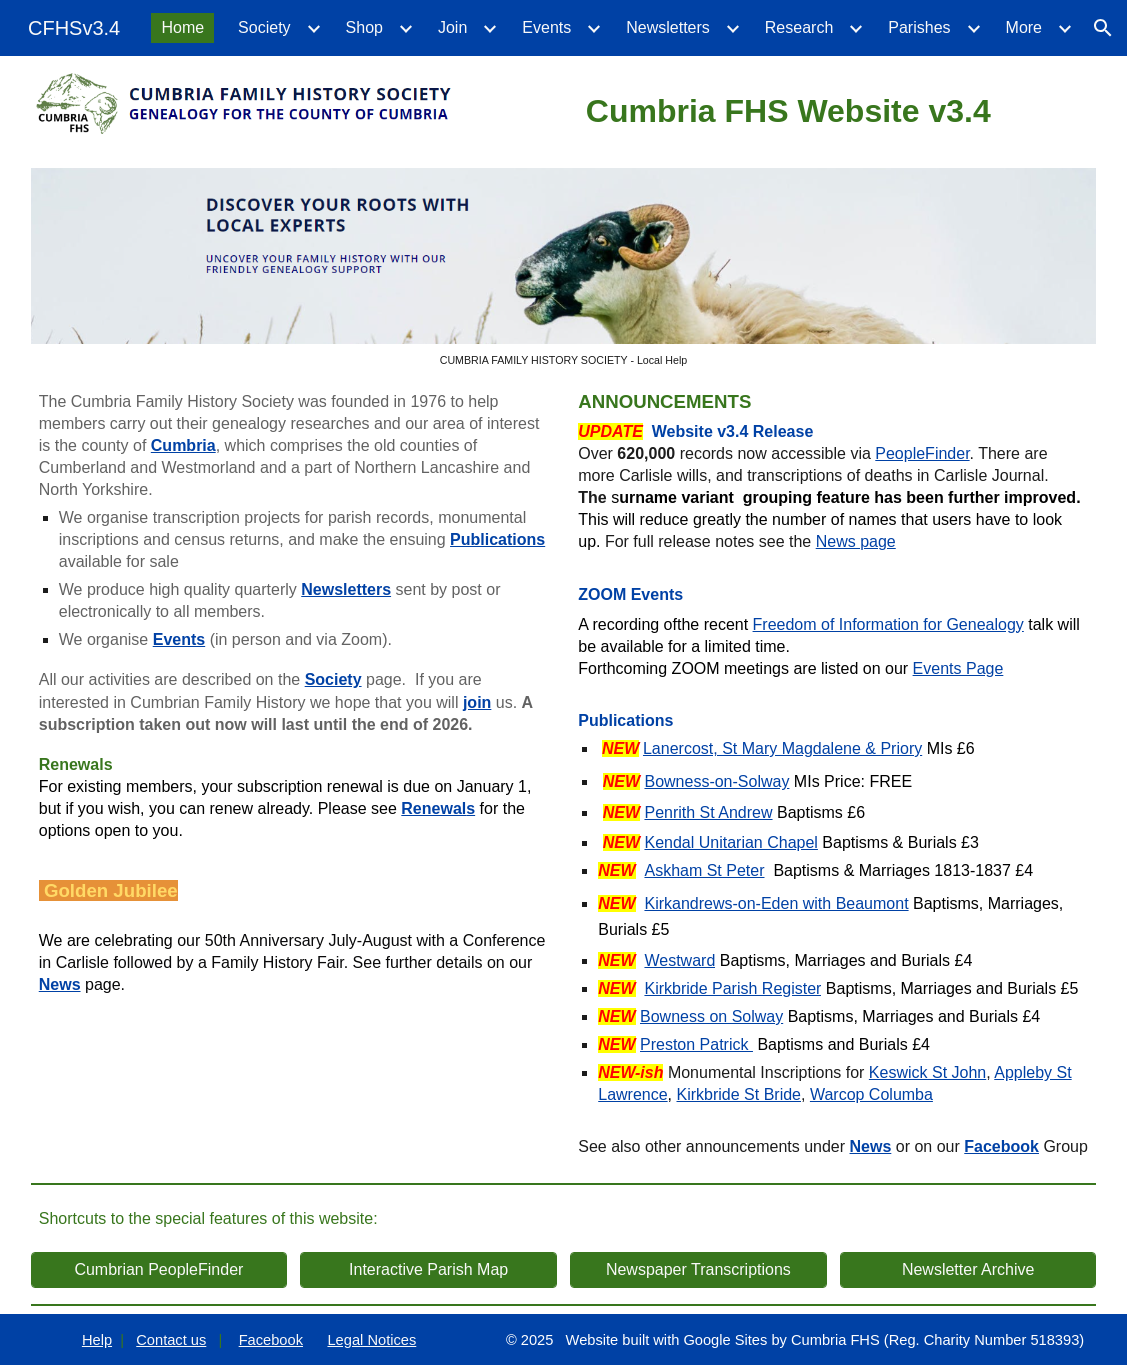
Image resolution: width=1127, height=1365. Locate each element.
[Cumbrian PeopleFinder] (159, 1270)
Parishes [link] (919, 27)
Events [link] (546, 27)
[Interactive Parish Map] (428, 1270)
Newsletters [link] (668, 27)
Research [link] (799, 27)
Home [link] (182, 27)
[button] (1103, 28)
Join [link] (452, 27)
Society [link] (264, 27)
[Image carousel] (564, 267)
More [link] (1024, 27)
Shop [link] (364, 27)
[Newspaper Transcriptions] (698, 1270)
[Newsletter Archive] (968, 1270)
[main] (788, 108)
